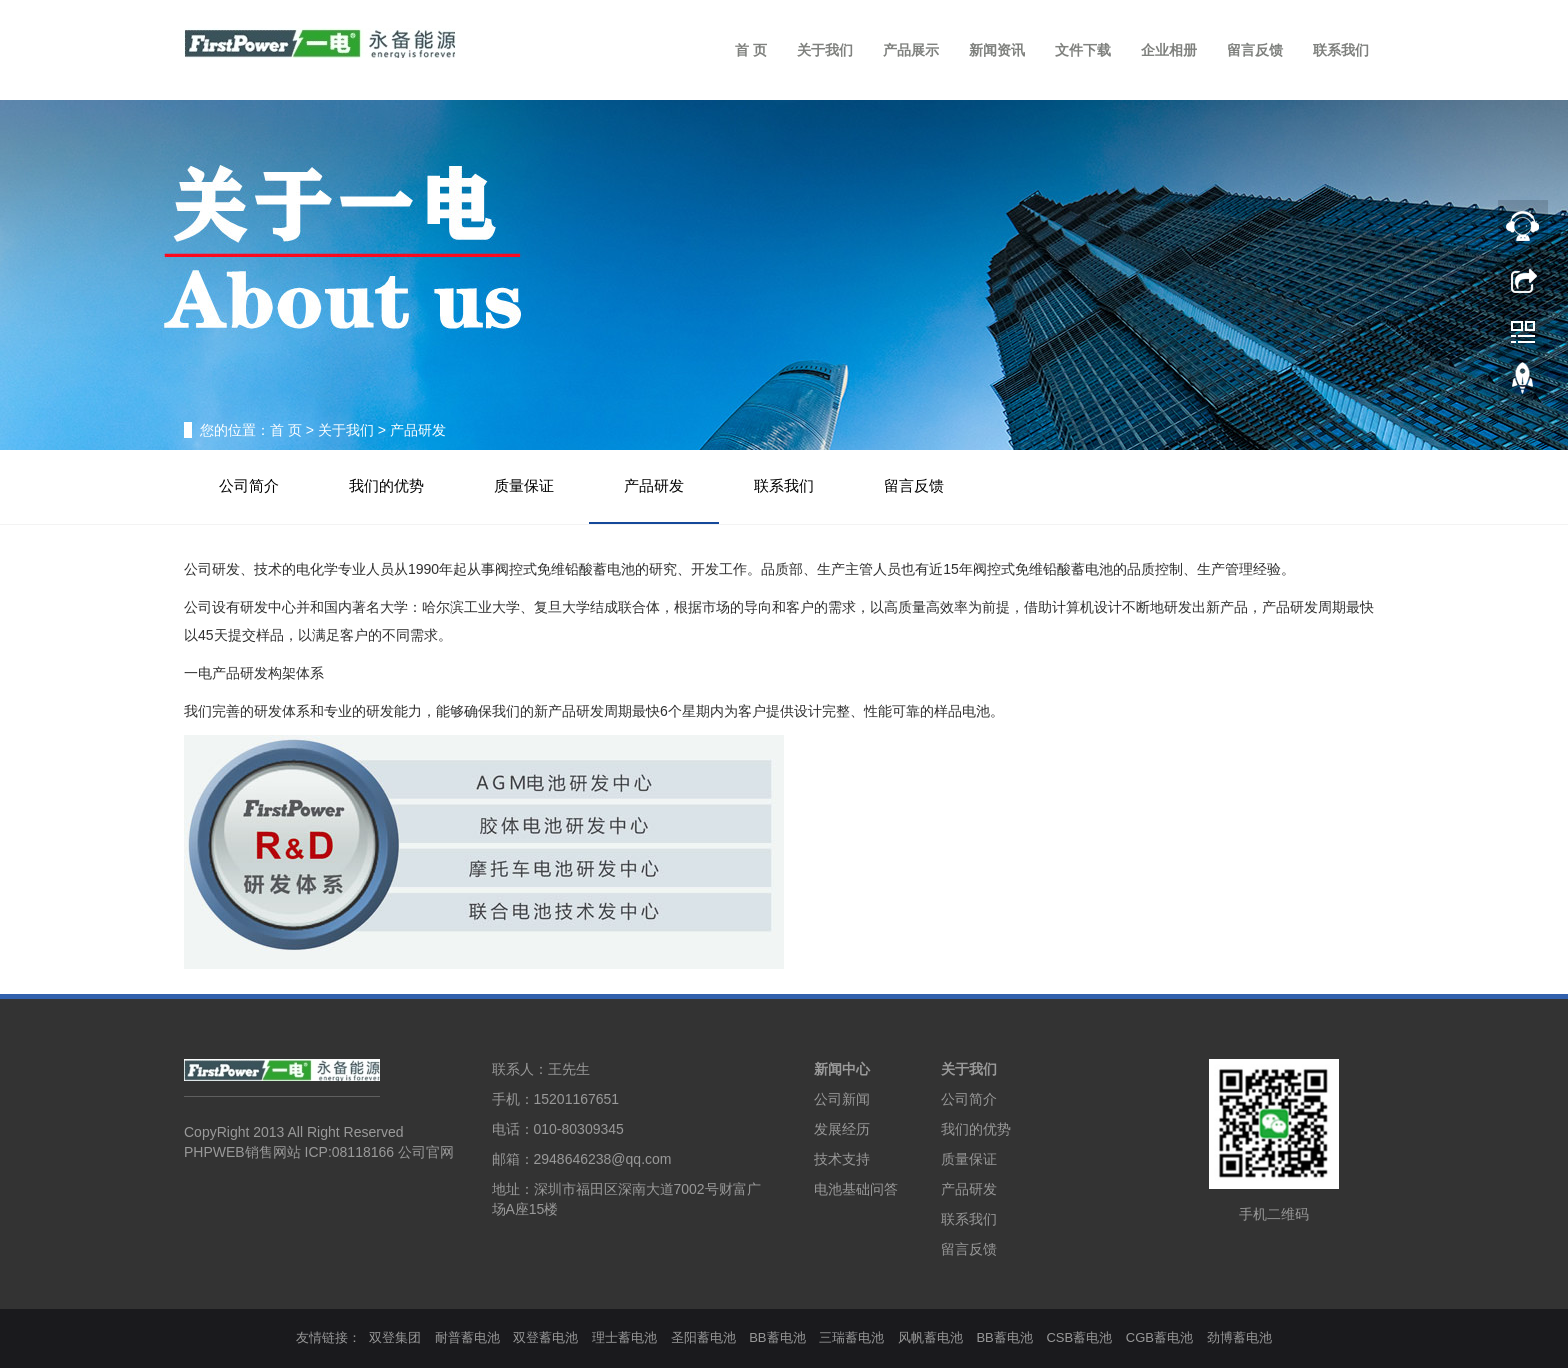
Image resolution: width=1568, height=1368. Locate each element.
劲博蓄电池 (1239, 1337)
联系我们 (1341, 50)
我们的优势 (386, 486)
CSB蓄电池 (1079, 1337)
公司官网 (426, 1152)
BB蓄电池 (777, 1337)
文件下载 (1083, 50)
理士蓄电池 (624, 1337)
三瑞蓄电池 (851, 1337)
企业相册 (1169, 50)
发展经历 (842, 1129)
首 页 (751, 50)
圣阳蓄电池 (703, 1337)
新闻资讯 (997, 50)
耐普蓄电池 (467, 1337)
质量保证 (524, 486)
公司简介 (249, 486)
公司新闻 (842, 1099)
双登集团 (395, 1337)
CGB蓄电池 (1159, 1337)
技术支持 (842, 1159)
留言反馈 (1255, 50)
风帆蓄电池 (930, 1337)
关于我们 (825, 50)
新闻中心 (842, 1069)
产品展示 (911, 50)
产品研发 (654, 486)
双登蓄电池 (545, 1337)
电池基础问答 (856, 1189)
